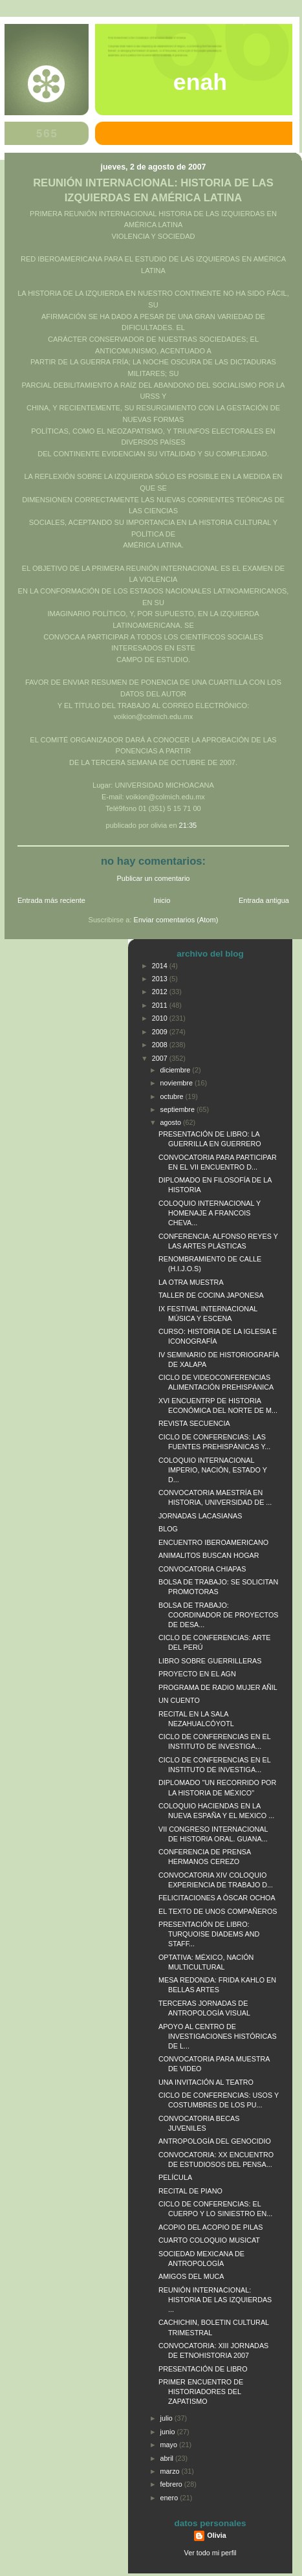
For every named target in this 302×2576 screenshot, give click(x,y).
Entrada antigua (264, 900)
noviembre (177, 1083)
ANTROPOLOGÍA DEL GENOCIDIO (214, 2141)
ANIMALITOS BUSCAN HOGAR (208, 1555)
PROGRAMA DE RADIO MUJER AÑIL (217, 1687)
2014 (160, 966)
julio (167, 2418)
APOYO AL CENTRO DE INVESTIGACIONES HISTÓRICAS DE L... (217, 2036)
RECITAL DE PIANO (190, 2191)
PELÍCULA (175, 2177)
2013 (160, 979)
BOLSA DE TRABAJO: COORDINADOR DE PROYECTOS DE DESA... (218, 1614)
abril (167, 2458)
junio (168, 2432)
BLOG (168, 1529)
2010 (160, 1018)
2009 (160, 1032)
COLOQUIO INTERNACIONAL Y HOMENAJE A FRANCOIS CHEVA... (209, 1213)
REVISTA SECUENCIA (194, 1423)
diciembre (176, 1070)
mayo (169, 2444)
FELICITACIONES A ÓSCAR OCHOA (216, 1898)
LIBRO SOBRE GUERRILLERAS (209, 1661)
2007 (160, 1058)
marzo (171, 2471)
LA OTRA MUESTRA (191, 1282)
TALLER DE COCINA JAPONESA (211, 1295)
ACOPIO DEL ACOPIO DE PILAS (210, 2227)
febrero (172, 2484)
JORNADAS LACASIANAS (200, 1516)
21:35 (188, 825)
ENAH (200, 82)
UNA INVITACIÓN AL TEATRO (205, 2082)
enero (170, 2498)
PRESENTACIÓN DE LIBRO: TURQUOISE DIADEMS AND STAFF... (208, 1934)
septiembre (178, 1109)
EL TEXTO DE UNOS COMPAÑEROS (217, 1911)
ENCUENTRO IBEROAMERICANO (213, 1542)
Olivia (216, 2535)
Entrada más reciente (51, 900)
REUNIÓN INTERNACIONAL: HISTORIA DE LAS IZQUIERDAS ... (215, 2299)
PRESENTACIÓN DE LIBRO (203, 2369)
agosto (171, 1122)
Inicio (162, 900)
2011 (160, 1005)
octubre (173, 1096)
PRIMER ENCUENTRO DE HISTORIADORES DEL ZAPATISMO (200, 2391)
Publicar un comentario (153, 878)
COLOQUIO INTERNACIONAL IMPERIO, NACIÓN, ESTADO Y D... (212, 1469)
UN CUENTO (179, 1700)
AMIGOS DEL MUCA (191, 2276)
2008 (160, 1045)
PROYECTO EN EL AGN (197, 1674)
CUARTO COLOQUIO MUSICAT (209, 2240)
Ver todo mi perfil (210, 2553)
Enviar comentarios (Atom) (176, 920)
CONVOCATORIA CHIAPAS (202, 1569)
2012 (160, 991)
